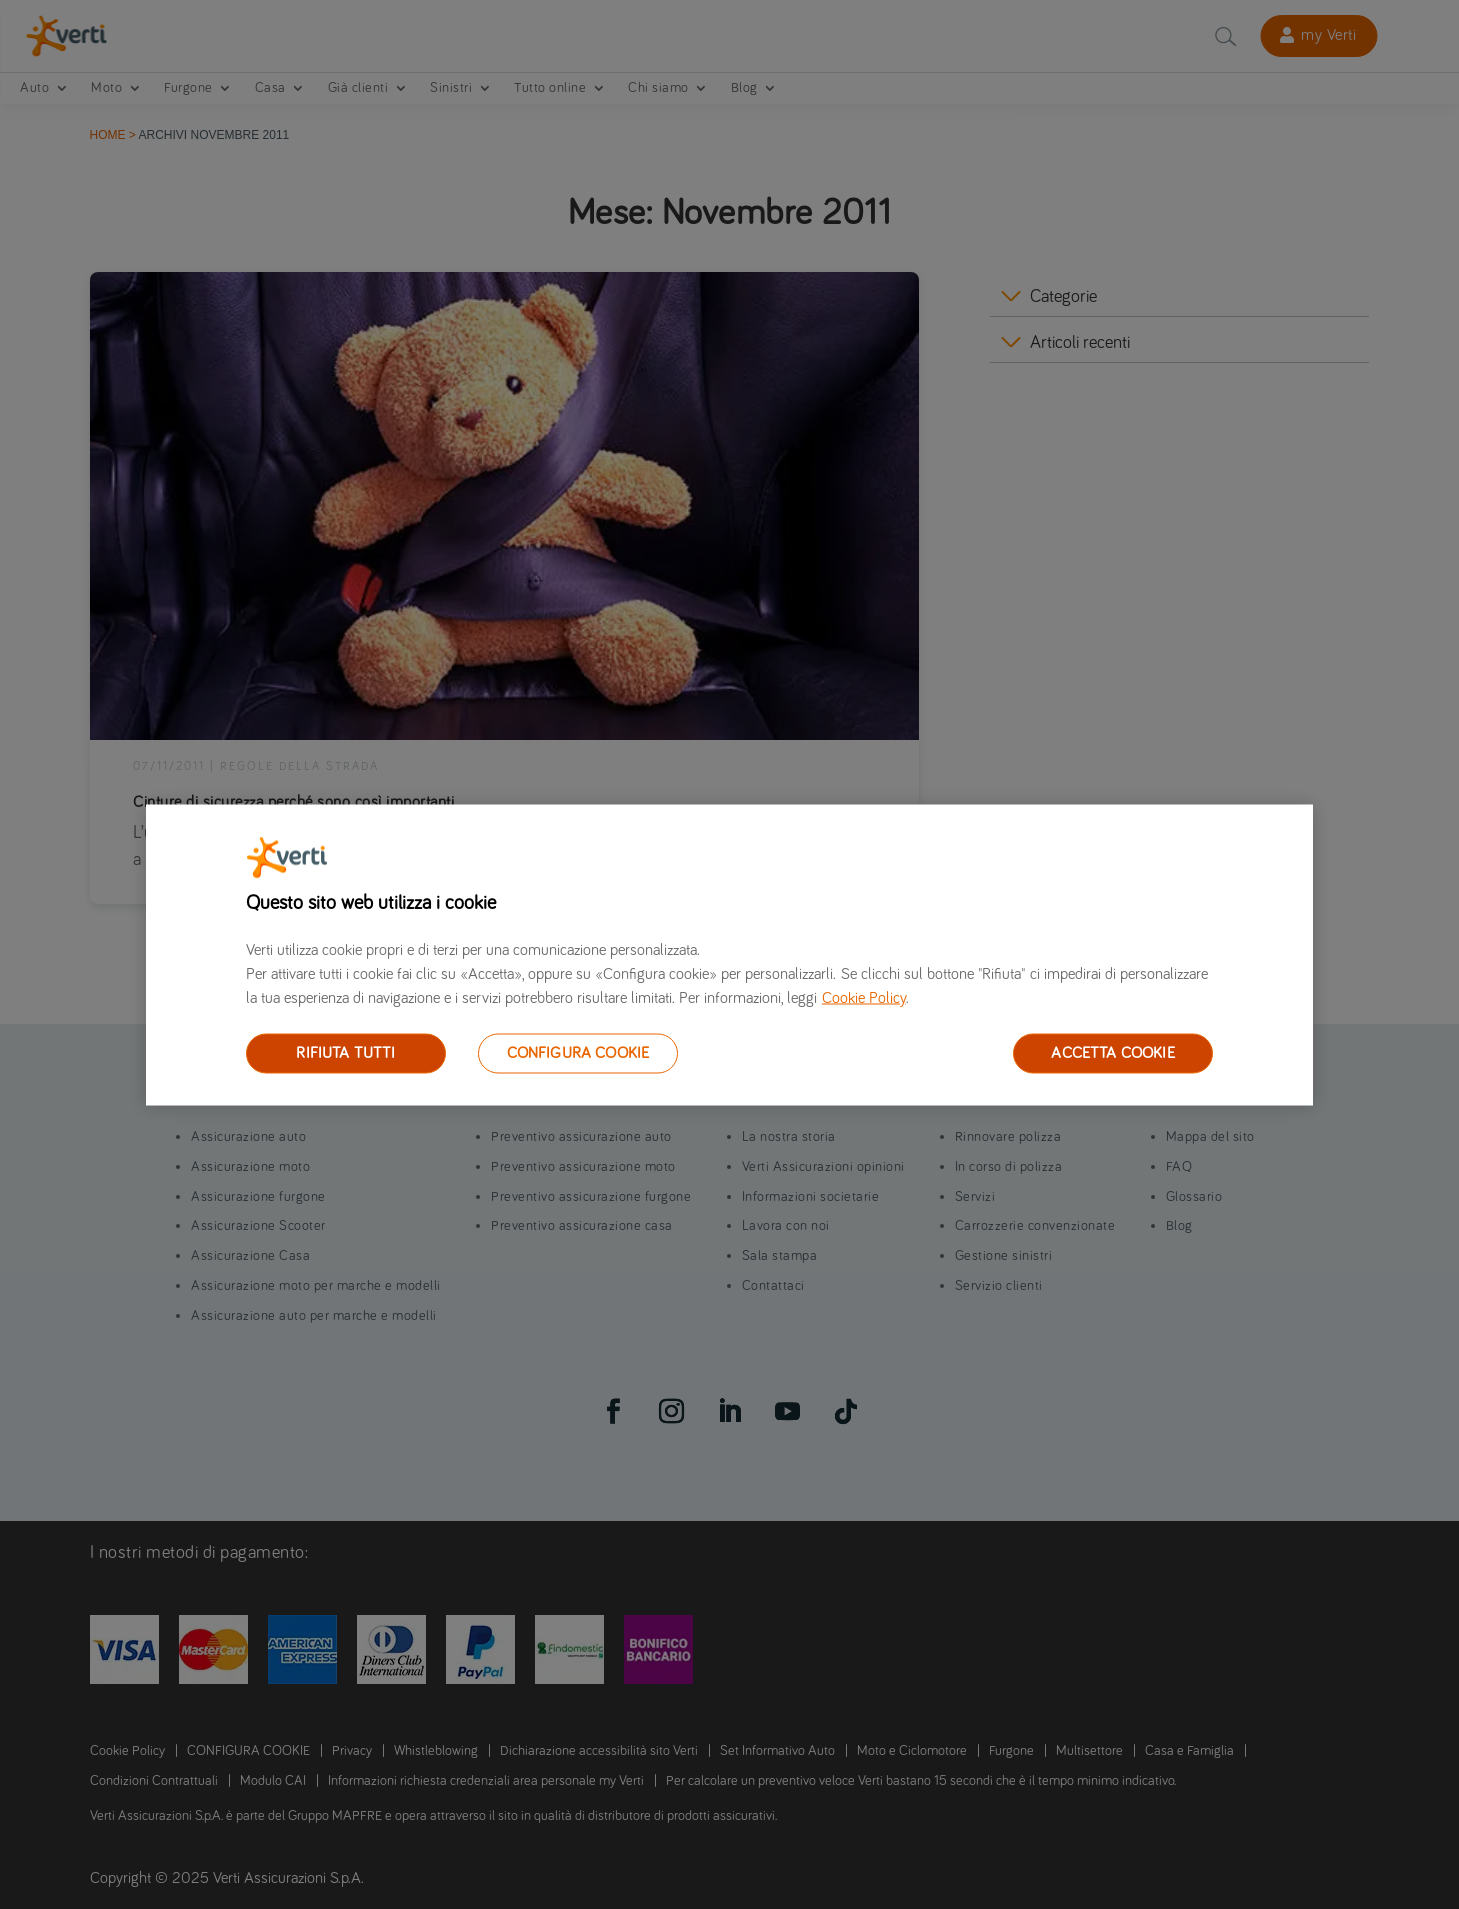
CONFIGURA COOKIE (578, 1052)
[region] (729, 954)
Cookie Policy (864, 997)
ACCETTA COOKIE (1112, 1052)
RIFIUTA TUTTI (345, 1052)
